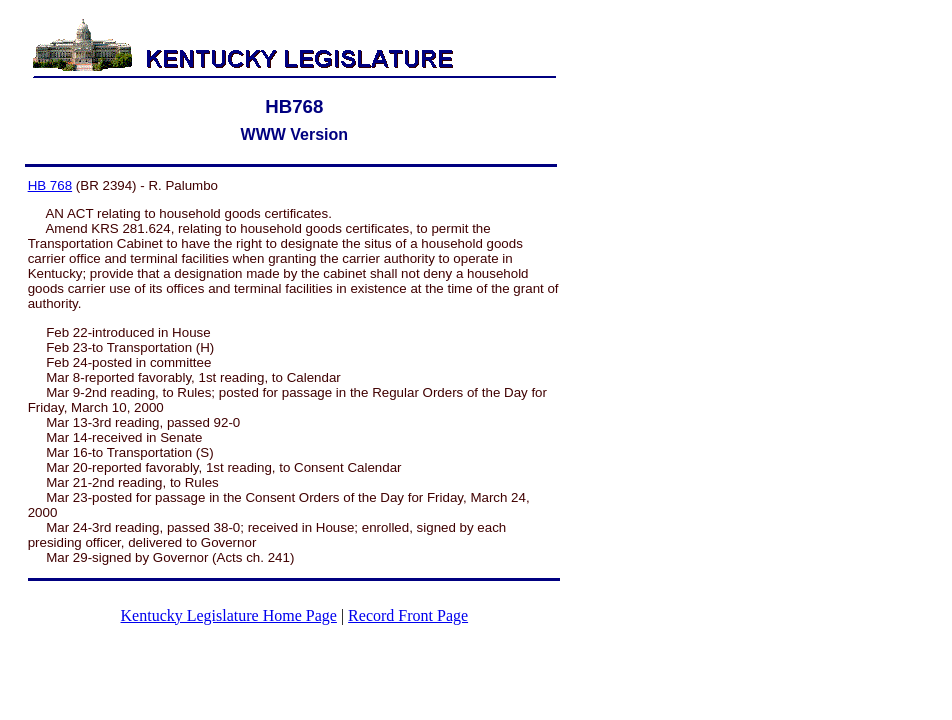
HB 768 (50, 185)
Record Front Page (408, 615)
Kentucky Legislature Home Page (229, 615)
